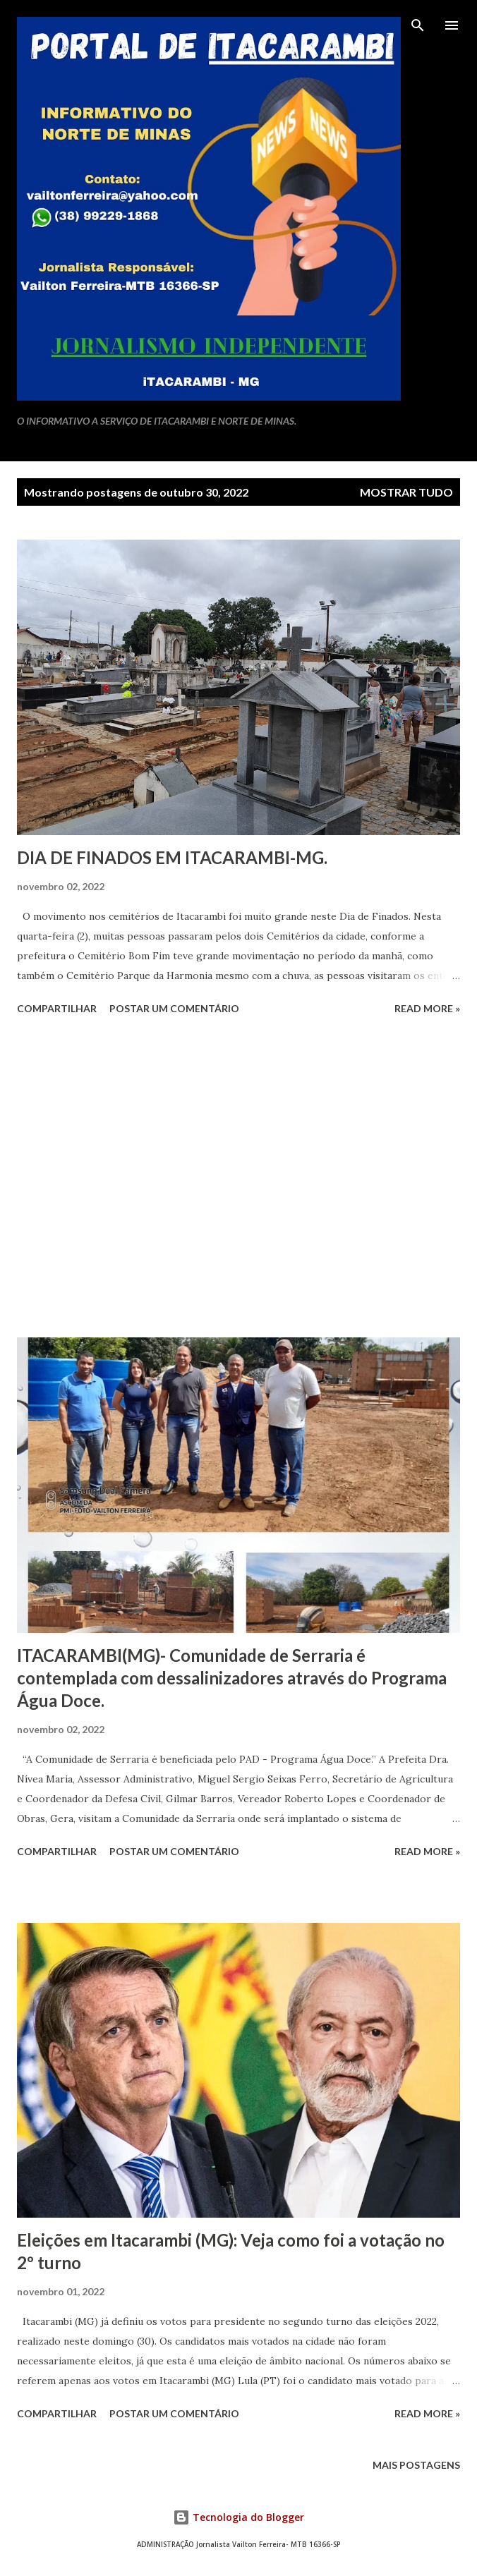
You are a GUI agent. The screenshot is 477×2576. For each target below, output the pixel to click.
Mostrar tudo (406, 492)
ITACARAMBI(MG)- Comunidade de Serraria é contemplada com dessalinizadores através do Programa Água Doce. (232, 1678)
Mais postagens (416, 2465)
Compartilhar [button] (57, 1008)
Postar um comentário (174, 1008)
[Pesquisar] (417, 25)
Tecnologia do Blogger (238, 2517)
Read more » (427, 1008)
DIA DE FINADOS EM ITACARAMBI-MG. (172, 857)
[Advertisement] (238, 1178)
